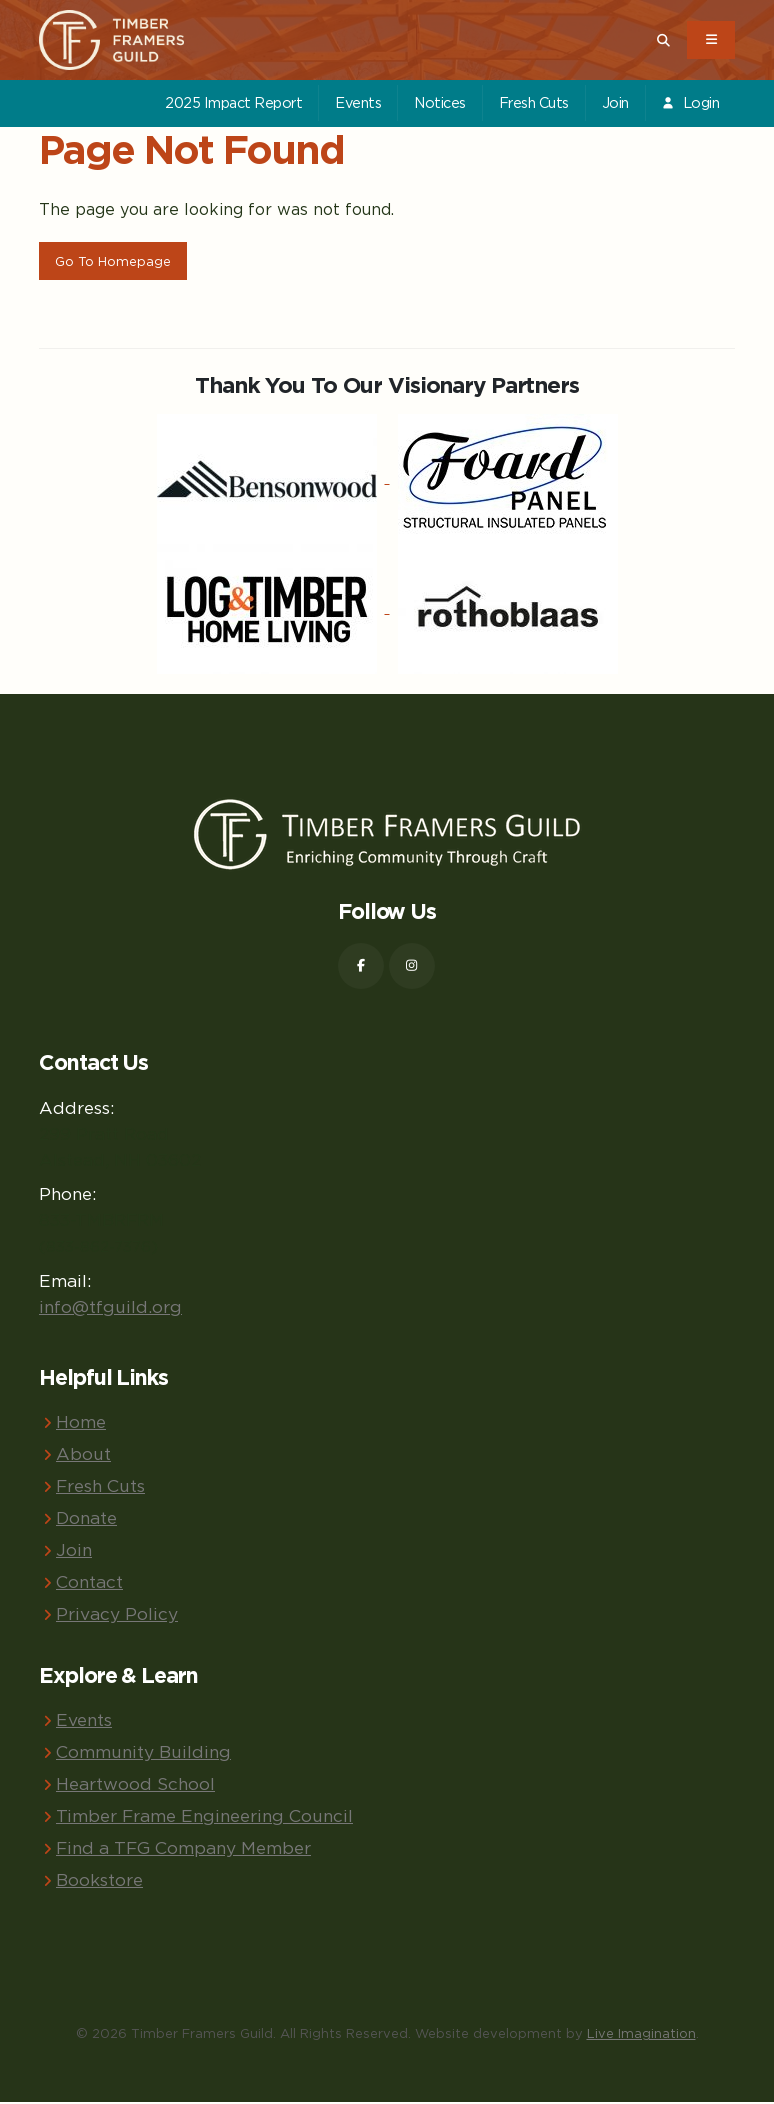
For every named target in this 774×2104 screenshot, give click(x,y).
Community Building (143, 1753)
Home (81, 1423)
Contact (89, 1583)
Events (358, 102)
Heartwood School (135, 1785)
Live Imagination (641, 2035)
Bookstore (99, 1881)
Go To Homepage (113, 261)
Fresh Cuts (534, 102)
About (83, 1455)
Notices (440, 102)
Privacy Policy (117, 1615)
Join (615, 102)
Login (690, 102)
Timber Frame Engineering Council (204, 1817)
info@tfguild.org (110, 1308)
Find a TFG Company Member (183, 1849)
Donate (86, 1519)
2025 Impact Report (233, 102)
